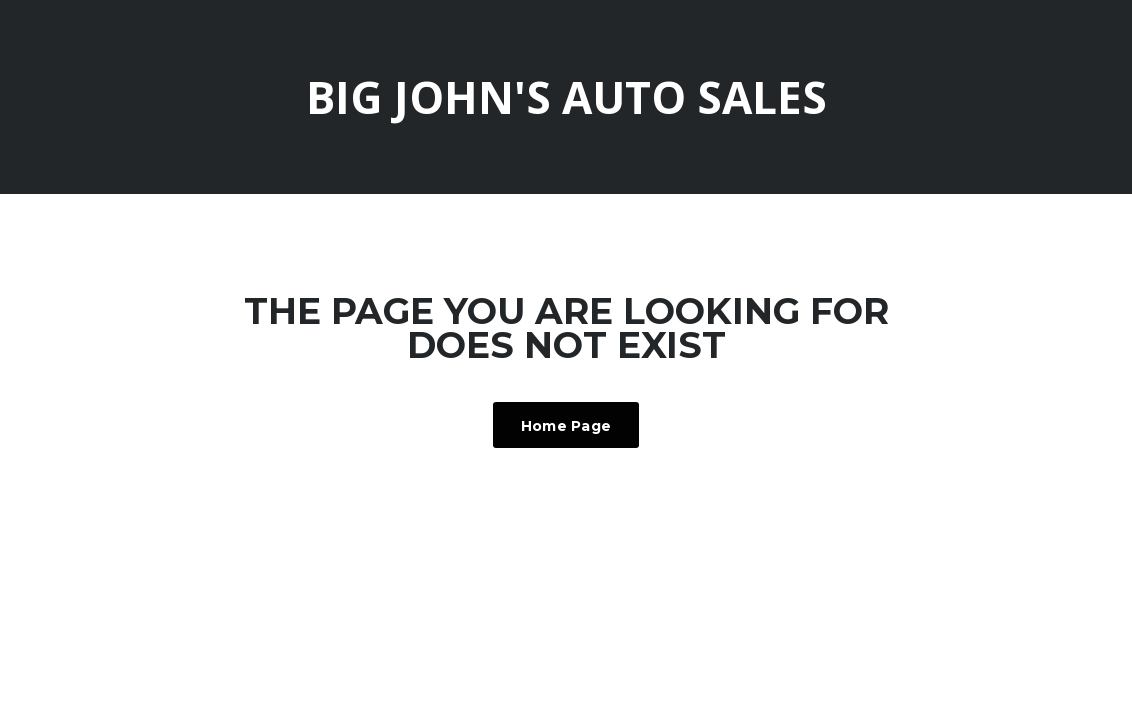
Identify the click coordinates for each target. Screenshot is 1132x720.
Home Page (566, 426)
